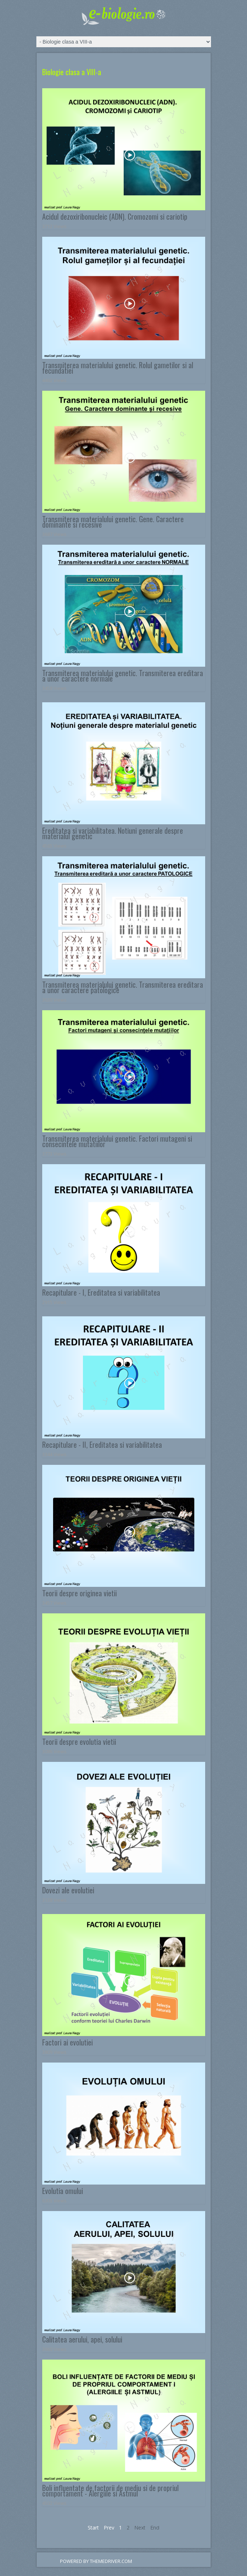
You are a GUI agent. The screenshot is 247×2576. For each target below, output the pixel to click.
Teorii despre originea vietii (79, 1593)
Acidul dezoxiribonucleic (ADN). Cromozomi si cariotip (114, 216)
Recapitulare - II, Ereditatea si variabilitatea (102, 1444)
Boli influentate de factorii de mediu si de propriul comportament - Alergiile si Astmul (110, 2490)
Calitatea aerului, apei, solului (82, 2339)
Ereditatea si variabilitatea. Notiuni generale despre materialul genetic (112, 833)
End (154, 2528)
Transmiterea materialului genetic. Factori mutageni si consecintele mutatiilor (117, 1141)
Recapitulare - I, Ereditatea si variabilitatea (101, 1292)
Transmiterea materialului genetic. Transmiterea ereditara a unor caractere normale (122, 675)
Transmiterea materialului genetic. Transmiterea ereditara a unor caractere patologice (122, 987)
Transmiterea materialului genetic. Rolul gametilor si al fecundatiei (117, 367)
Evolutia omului (62, 2190)
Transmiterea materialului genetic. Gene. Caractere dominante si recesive (113, 521)
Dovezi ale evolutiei (68, 1890)
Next (140, 2528)
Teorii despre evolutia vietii (79, 1741)
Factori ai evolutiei (67, 2042)
